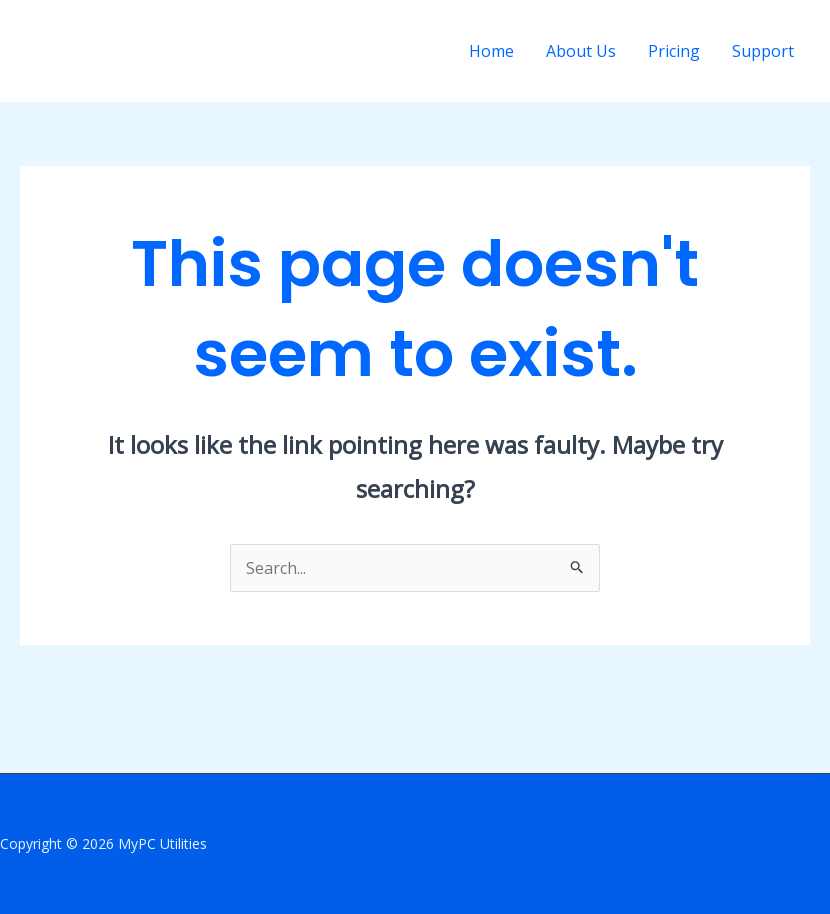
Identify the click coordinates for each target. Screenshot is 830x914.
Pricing (674, 51)
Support (763, 51)
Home (491, 51)
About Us (581, 51)
